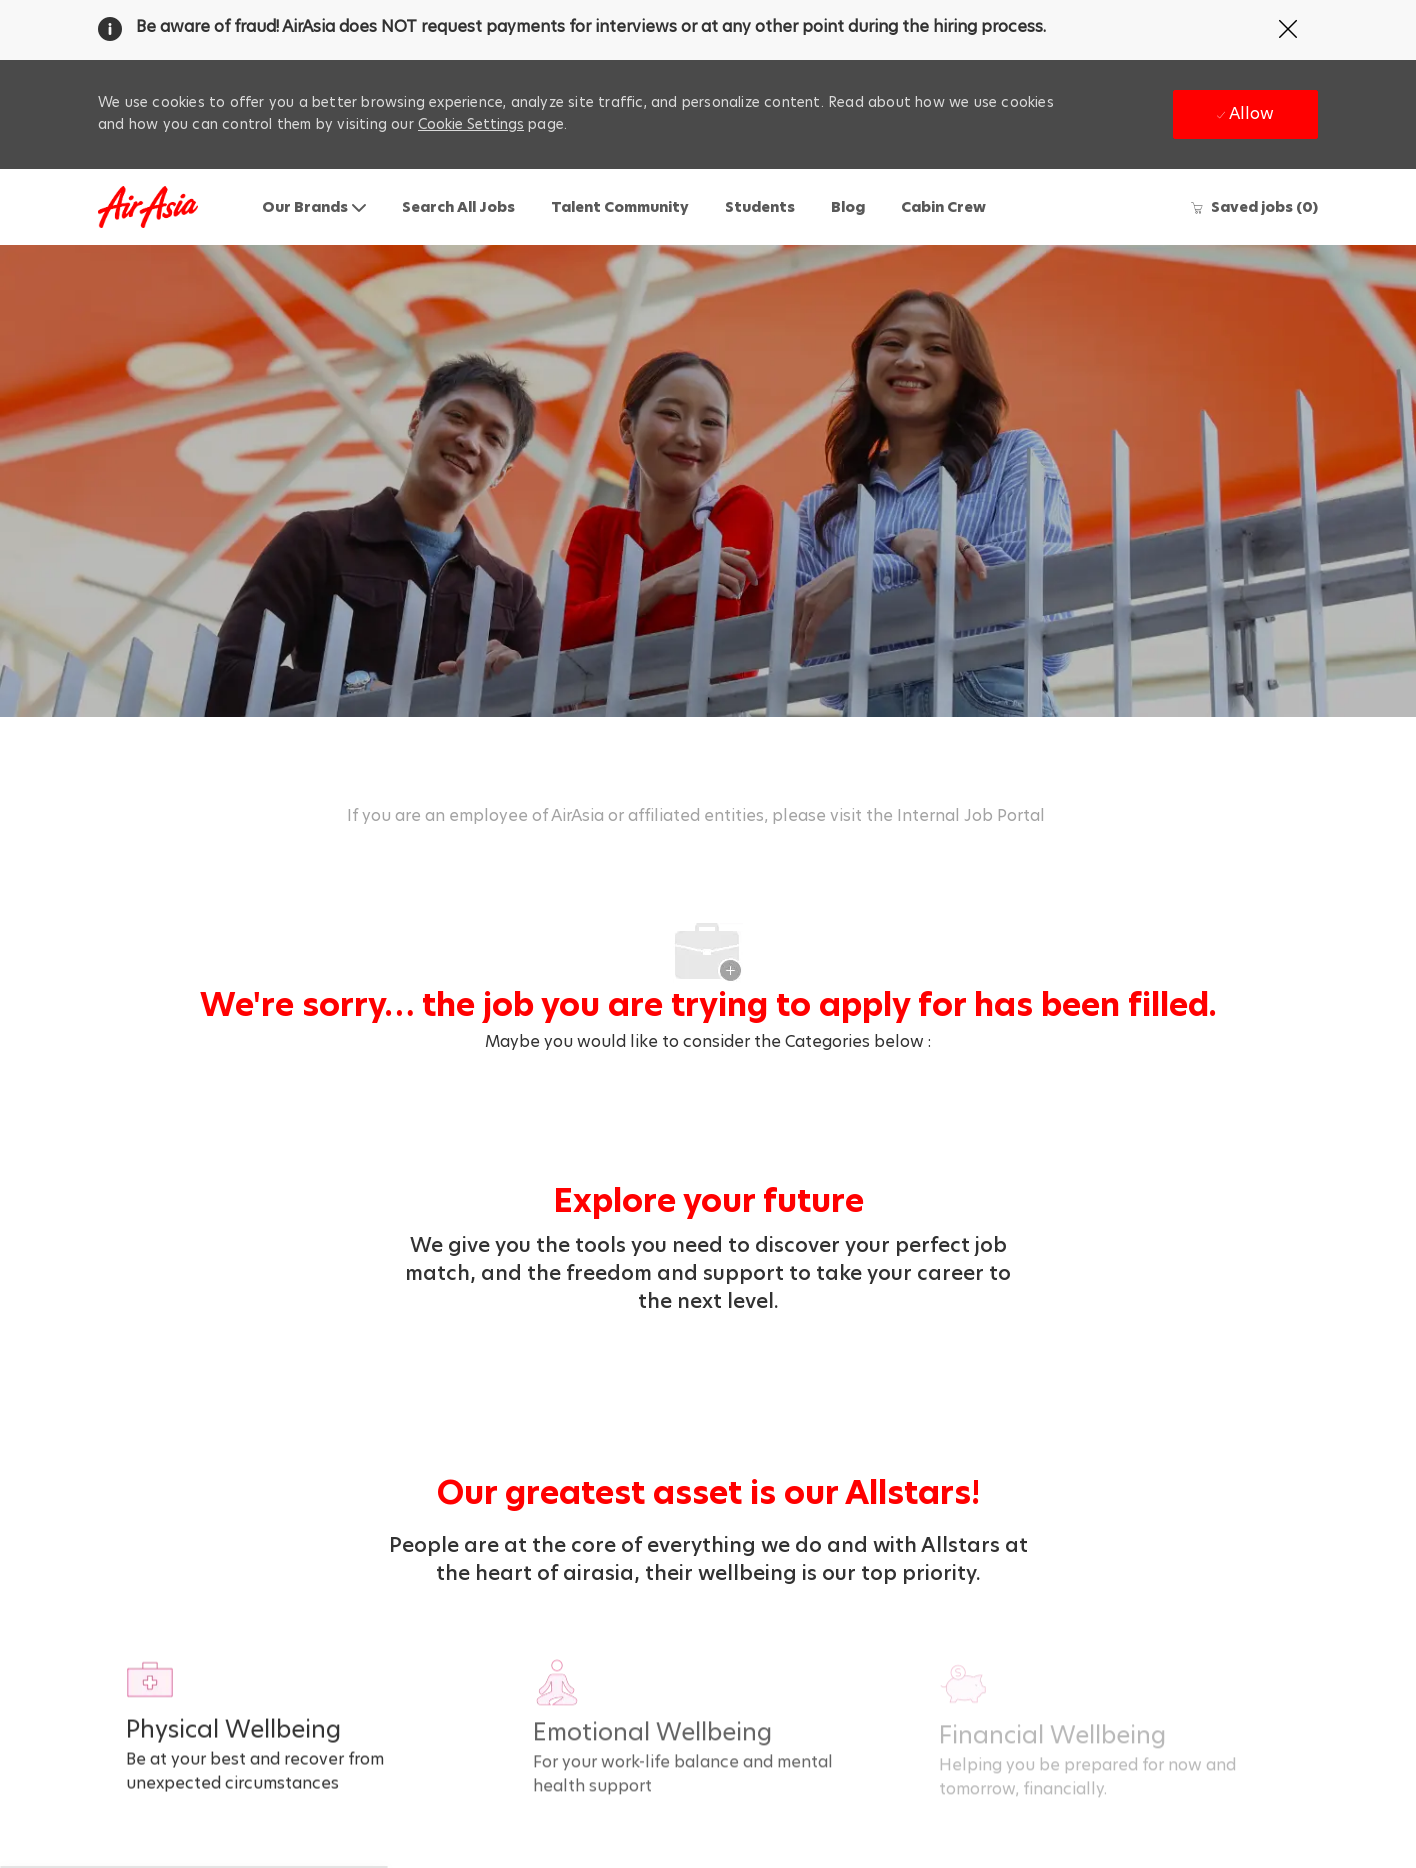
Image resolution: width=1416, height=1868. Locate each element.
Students (760, 207)
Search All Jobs (458, 207)
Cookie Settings (471, 124)
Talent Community (620, 207)
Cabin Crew (943, 207)
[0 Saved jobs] (1254, 207)
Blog (848, 207)
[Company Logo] (148, 207)
